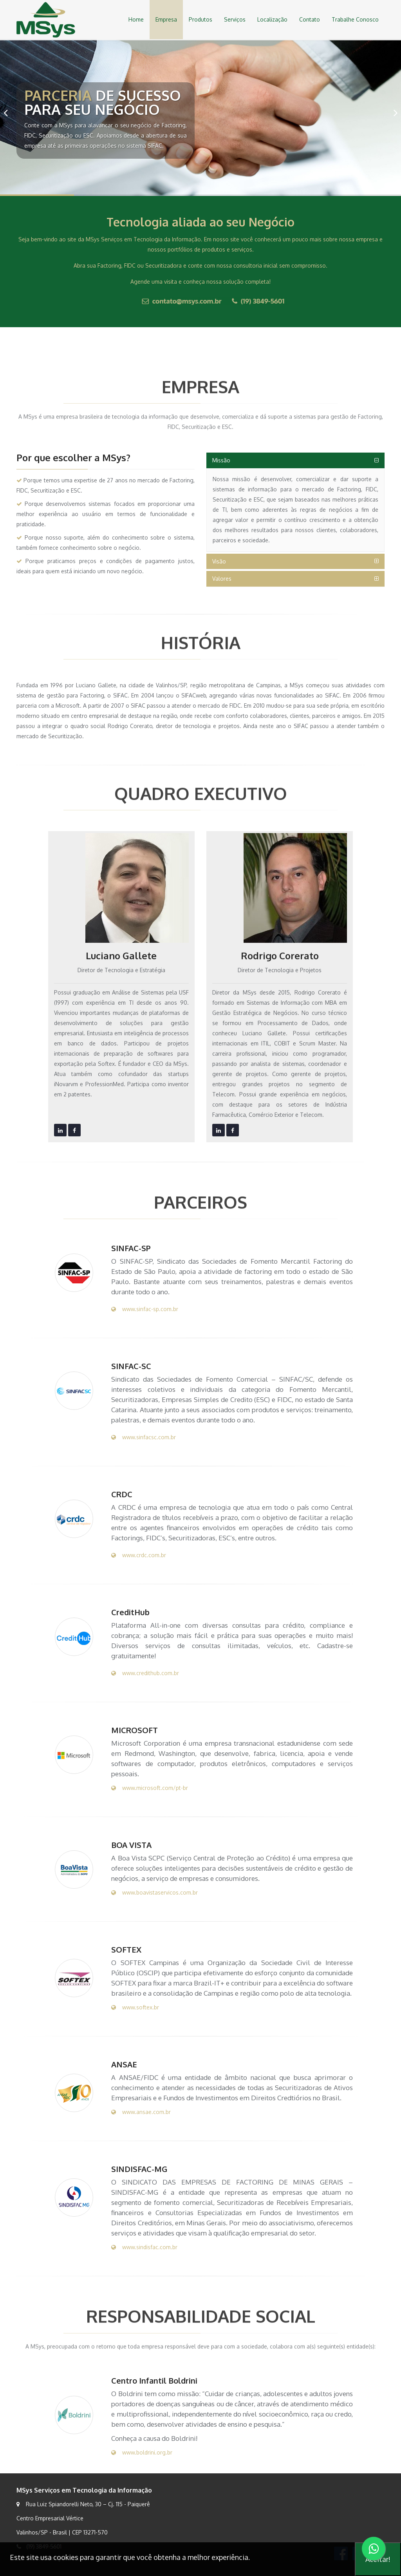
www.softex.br (135, 2007)
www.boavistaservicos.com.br (154, 1892)
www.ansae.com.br (141, 2112)
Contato (309, 19)
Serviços (235, 19)
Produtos (200, 19)
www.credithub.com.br (145, 1673)
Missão (221, 460)
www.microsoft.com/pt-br (149, 1787)
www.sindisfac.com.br (144, 2247)
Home (136, 19)
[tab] (295, 460)
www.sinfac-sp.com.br (144, 1309)
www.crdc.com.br (138, 1555)
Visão (219, 561)
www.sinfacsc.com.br (143, 1437)
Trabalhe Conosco (355, 19)
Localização (272, 19)
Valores (221, 578)
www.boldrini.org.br (141, 2452)
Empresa (166, 19)
